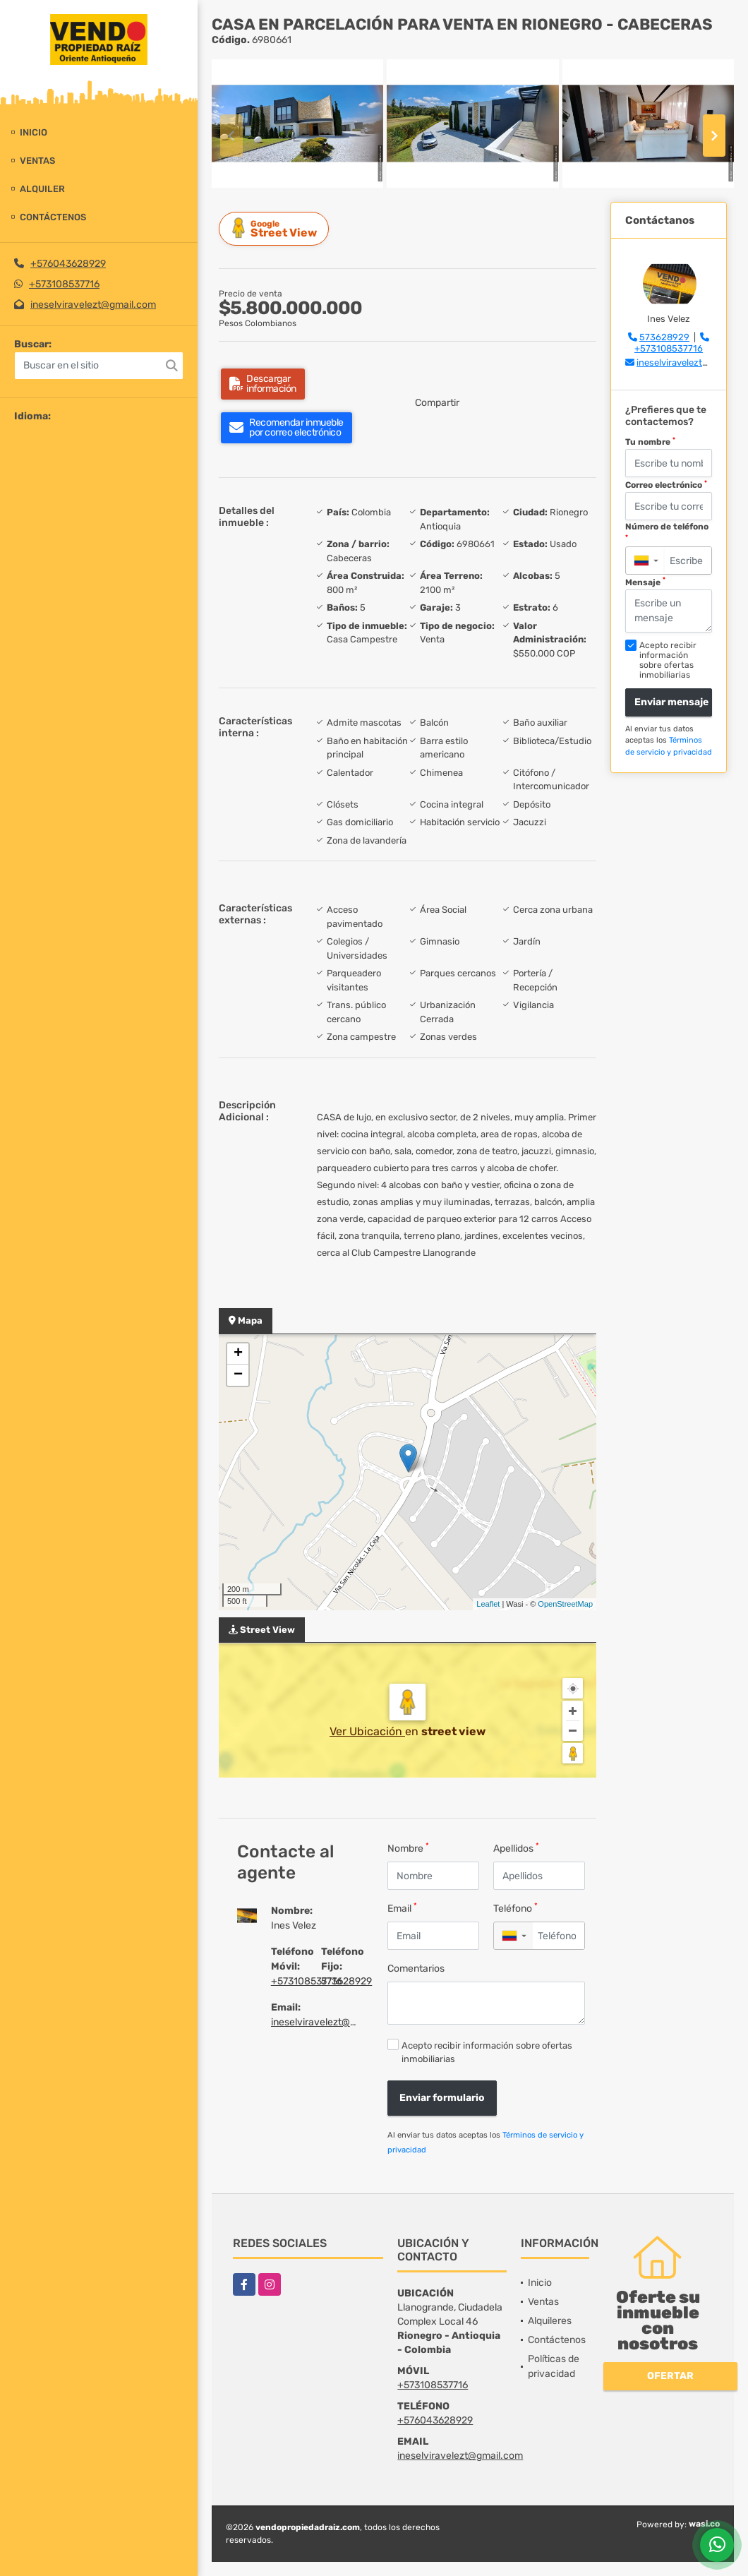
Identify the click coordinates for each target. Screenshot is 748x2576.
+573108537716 (64, 284)
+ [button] (238, 1354)
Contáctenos (53, 217)
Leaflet (488, 1604)
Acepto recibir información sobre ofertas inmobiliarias (487, 2052)
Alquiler (42, 189)
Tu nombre (650, 442)
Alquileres (550, 2321)
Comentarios (416, 1969)
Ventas (37, 160)
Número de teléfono (666, 531)
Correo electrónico (666, 485)
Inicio (33, 132)
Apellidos (516, 1848)
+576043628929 (68, 264)
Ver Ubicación (367, 1731)
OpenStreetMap (565, 1604)
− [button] (238, 1375)
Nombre (408, 1848)
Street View (276, 228)
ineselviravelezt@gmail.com (93, 305)
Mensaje (645, 581)
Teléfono (515, 1908)
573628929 (346, 1981)
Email (402, 1908)
